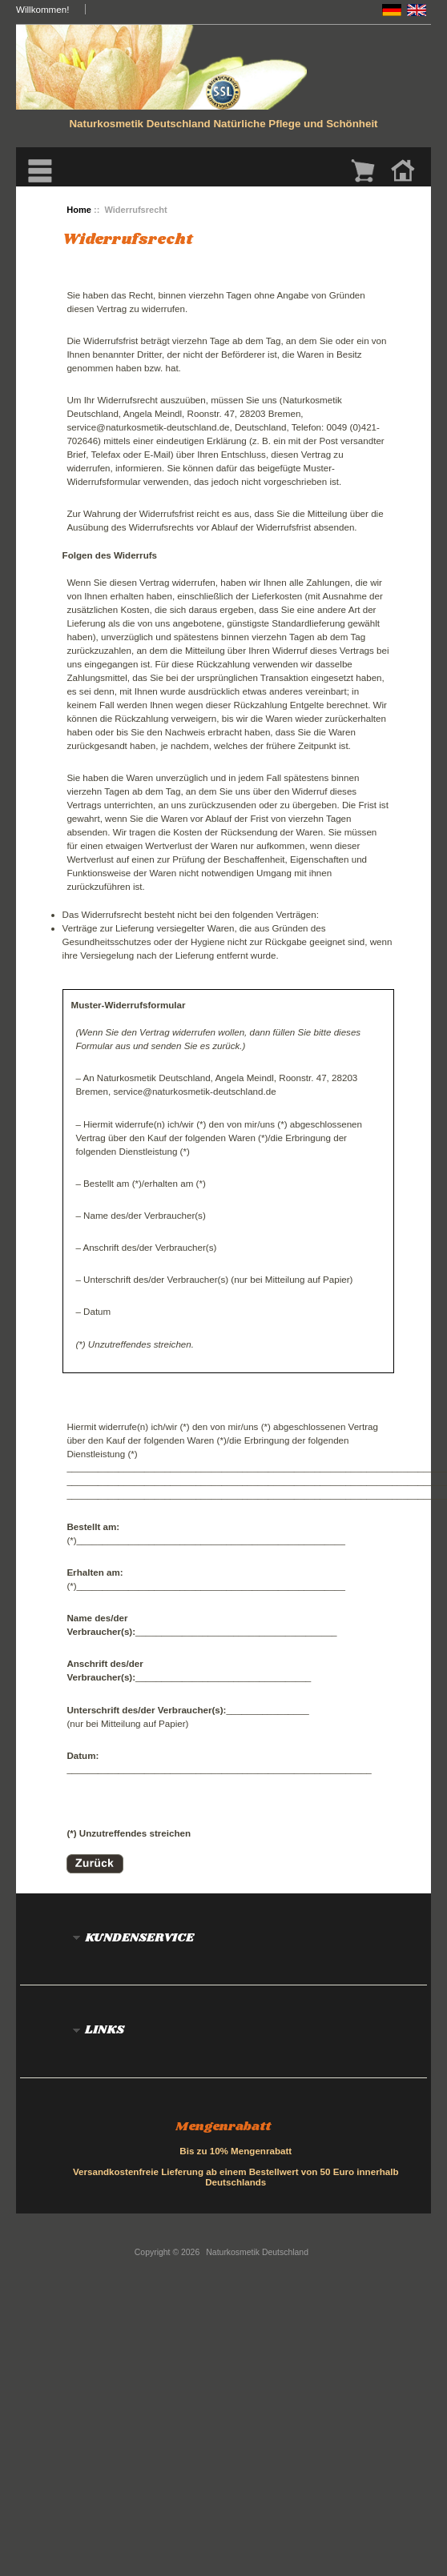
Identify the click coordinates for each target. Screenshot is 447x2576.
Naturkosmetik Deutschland (257, 2252)
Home (78, 209)
